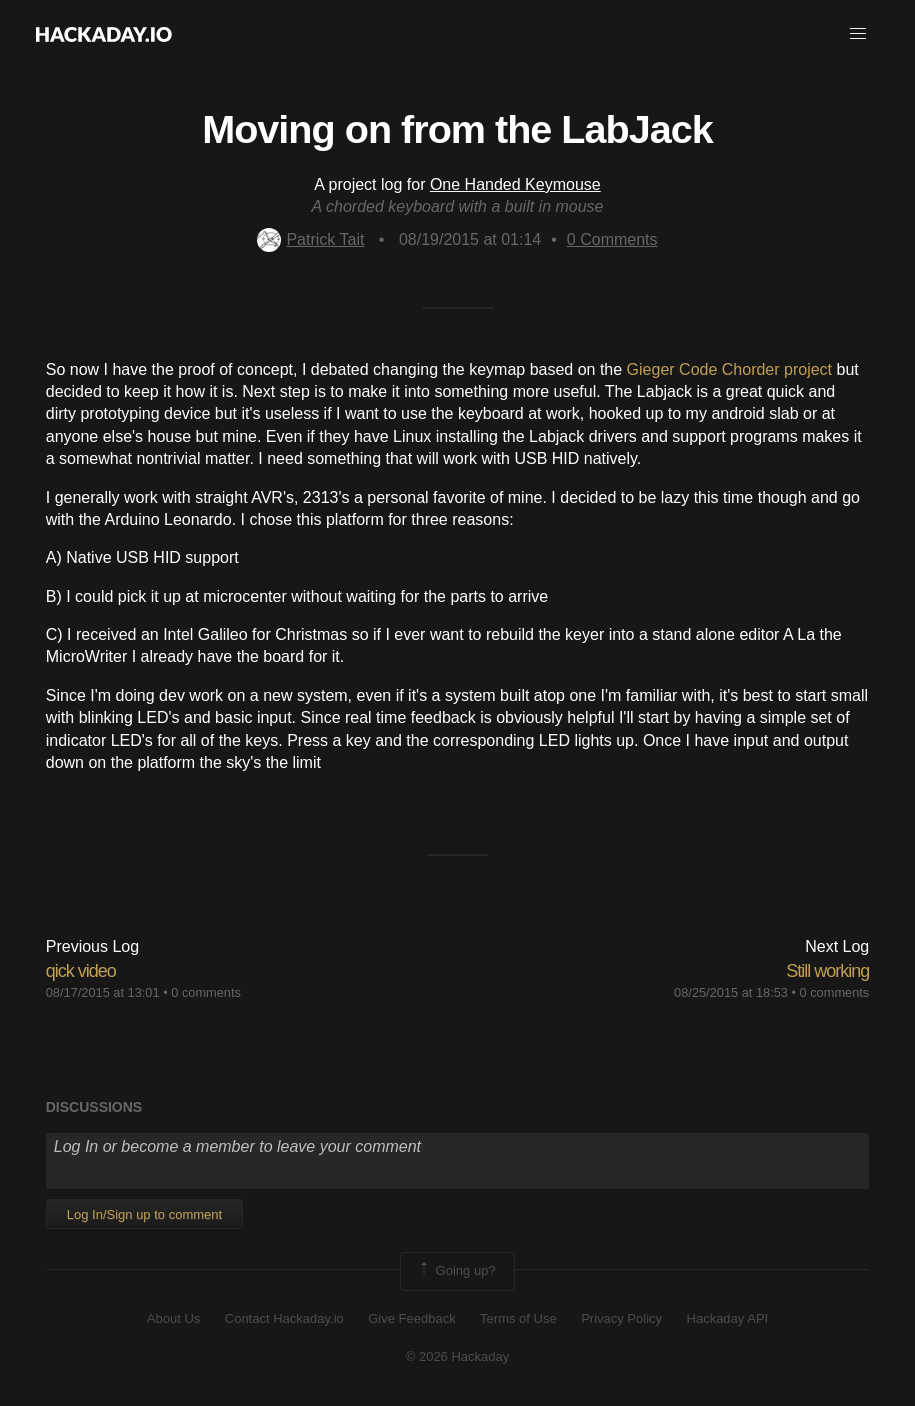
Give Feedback (411, 1318)
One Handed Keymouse (515, 184)
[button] (858, 34)
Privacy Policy (621, 1318)
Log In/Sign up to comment (144, 1214)
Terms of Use (518, 1318)
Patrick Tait (310, 239)
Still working (827, 971)
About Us (173, 1318)
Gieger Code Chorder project (729, 369)
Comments (612, 239)
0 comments (206, 992)
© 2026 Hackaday (458, 1356)
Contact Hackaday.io (284, 1318)
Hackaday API (728, 1318)
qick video (81, 971)
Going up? (456, 1271)
